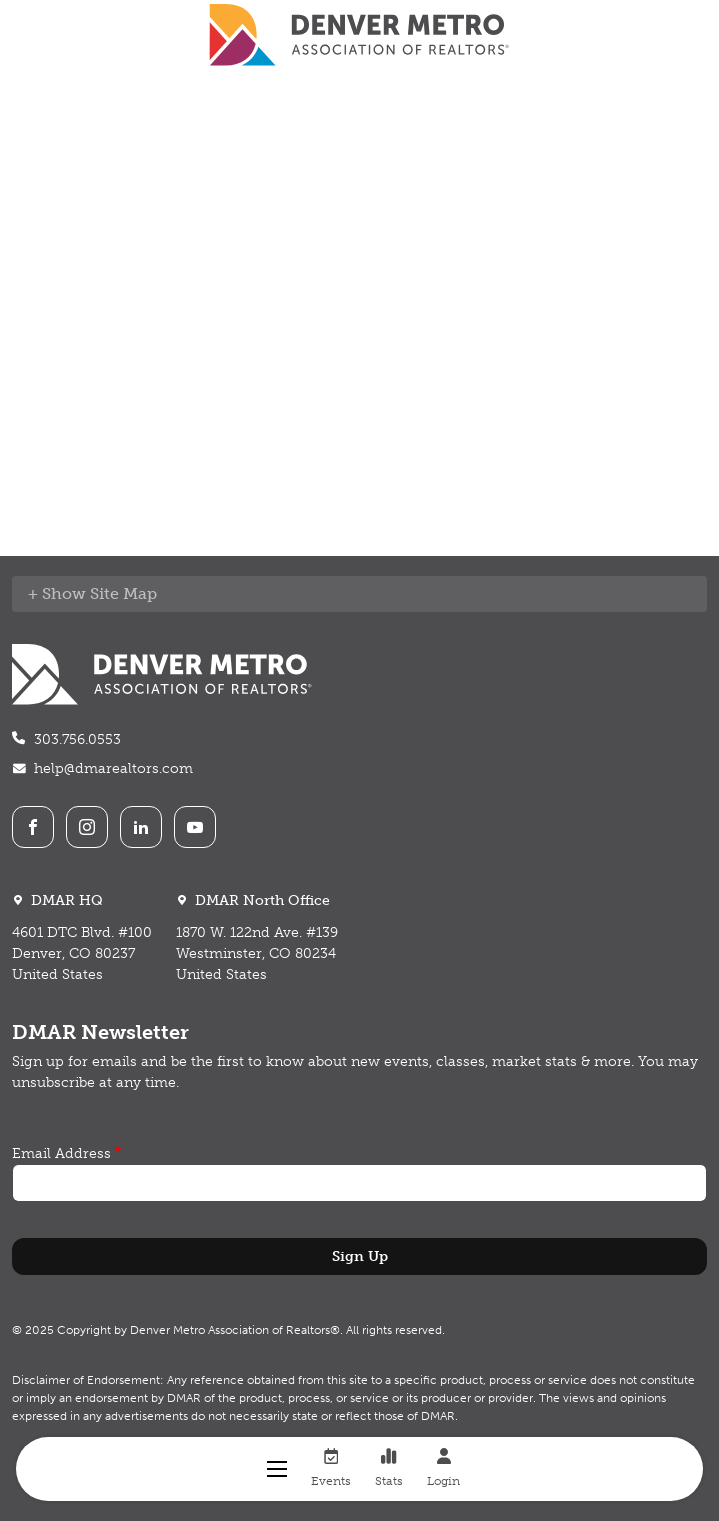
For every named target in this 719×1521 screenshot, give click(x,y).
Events (331, 1468)
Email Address (61, 1153)
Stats (389, 1468)
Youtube (195, 827)
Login (443, 1468)
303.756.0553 (77, 739)
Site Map (123, 593)
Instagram (87, 827)
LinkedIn (141, 827)
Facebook (33, 827)
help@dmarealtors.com (113, 768)
